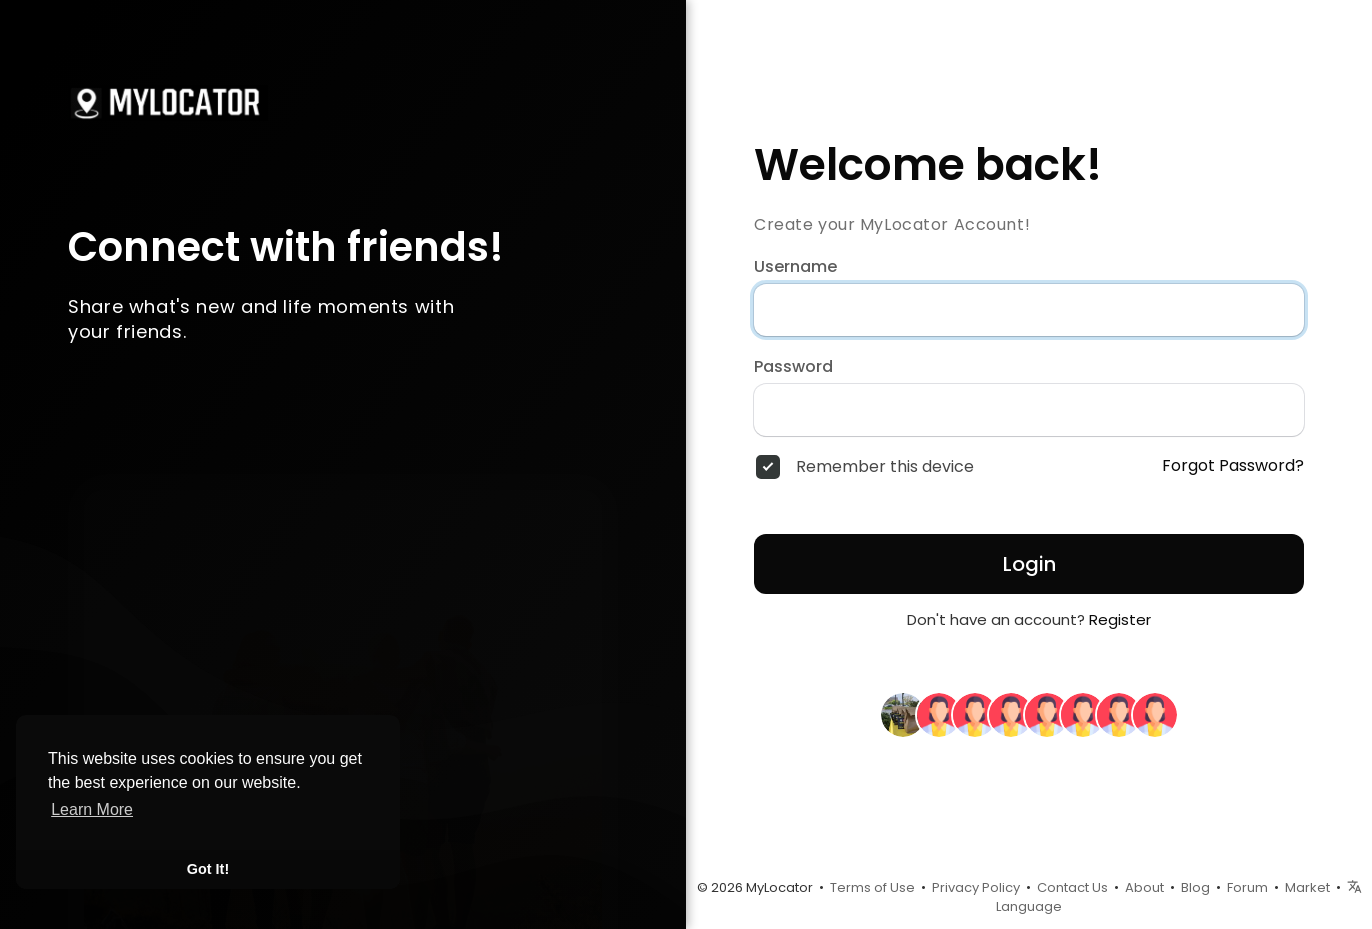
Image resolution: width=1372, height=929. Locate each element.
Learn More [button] (92, 809)
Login (1029, 564)
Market (1307, 887)
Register (1120, 619)
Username (795, 267)
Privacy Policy (976, 887)
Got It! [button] (208, 869)
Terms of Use (872, 887)
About (1144, 887)
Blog (1195, 887)
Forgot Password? (1233, 466)
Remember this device (885, 467)
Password (793, 367)
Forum (1247, 887)
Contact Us (1072, 887)
